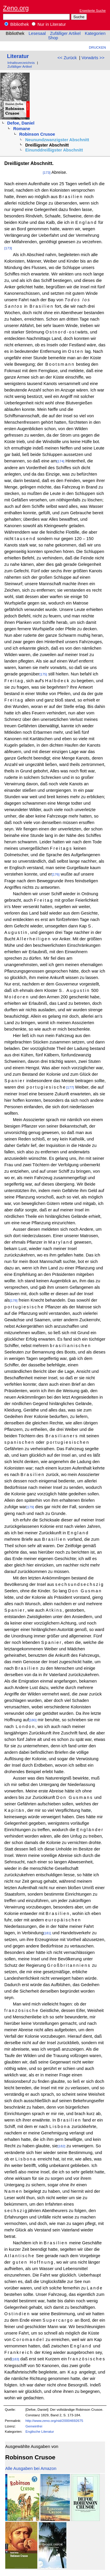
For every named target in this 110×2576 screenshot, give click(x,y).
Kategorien (95, 33)
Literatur (18, 56)
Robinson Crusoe (37, 134)
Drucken (97, 47)
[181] (47, 1933)
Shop (53, 37)
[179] (30, 1507)
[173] (46, 172)
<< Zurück (67, 57)
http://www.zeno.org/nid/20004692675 (54, 2420)
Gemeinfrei (34, 2426)
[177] (70, 1087)
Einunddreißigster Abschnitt (54, 150)
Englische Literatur (40, 2431)
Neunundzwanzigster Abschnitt (57, 139)
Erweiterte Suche (92, 10)
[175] (43, 674)
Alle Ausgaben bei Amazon (30, 2468)
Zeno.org (16, 8)
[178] (13, 1300)
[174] (60, 461)
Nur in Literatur (49, 24)
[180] (32, 1720)
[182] (61, 2146)
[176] (56, 874)
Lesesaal (37, 33)
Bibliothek (16, 24)
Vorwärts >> (93, 57)
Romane (21, 128)
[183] (15, 2359)
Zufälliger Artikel (65, 33)
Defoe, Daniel (20, 123)
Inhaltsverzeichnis (21, 62)
